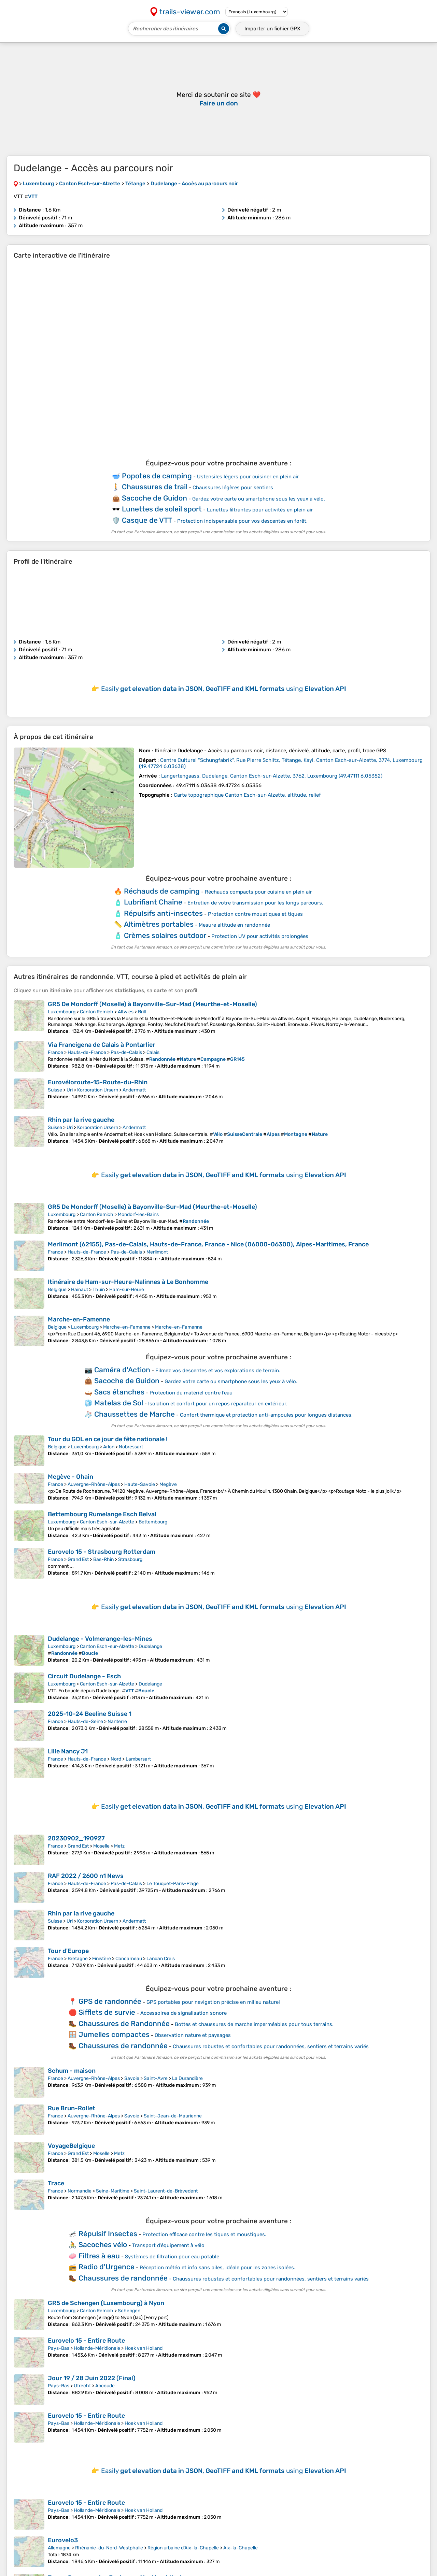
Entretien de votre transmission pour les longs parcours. (255, 903)
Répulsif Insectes (108, 2233)
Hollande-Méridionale (97, 2348)
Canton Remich (96, 1012)
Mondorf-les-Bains (138, 1214)
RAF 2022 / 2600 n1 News (86, 1876)
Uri (70, 1090)
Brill (142, 1012)
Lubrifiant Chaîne (153, 902)
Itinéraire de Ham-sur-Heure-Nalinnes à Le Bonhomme (128, 1282)
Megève (168, 1484)
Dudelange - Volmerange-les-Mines (100, 1638)
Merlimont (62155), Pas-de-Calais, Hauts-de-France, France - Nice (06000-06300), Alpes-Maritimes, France (208, 1244)
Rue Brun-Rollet (71, 2108)
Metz (119, 1846)
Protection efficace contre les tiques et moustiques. (204, 2234)
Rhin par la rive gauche (81, 1120)
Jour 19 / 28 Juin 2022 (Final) (92, 2378)
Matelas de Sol (118, 1403)
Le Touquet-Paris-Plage (172, 1883)
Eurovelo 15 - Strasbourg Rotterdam (101, 1551)
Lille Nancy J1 (68, 1751)
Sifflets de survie (107, 2012)
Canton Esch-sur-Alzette (107, 1522)
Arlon (108, 1447)
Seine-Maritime (112, 2191)
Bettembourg (153, 1522)
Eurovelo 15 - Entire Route (86, 2340)
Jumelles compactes (114, 2034)
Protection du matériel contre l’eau (191, 1393)
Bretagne (78, 1959)
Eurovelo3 (63, 2540)
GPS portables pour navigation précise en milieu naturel (213, 2002)
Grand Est (78, 1559)
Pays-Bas (58, 2348)
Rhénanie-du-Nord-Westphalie (109, 2548)
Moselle (101, 1846)
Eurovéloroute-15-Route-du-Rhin (97, 1082)
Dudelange (150, 1646)
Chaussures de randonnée (123, 2045)
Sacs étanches (119, 1392)
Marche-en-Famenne (79, 1319)
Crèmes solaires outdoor (165, 935)
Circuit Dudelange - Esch (84, 1676)
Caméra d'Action (122, 1369)
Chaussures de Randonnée (124, 2023)
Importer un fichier (272, 29)
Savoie (131, 2078)
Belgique (57, 1289)
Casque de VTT (147, 520)
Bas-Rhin (103, 1559)
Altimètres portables (159, 924)
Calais (152, 1052)
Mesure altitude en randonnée (234, 925)
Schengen (129, 2311)
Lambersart (138, 1759)
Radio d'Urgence (107, 2266)
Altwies (125, 1012)
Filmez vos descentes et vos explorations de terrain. (217, 1370)
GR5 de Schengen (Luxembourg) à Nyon (106, 2303)
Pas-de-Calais (126, 1052)
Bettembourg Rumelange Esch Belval (102, 1514)
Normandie (79, 2191)
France (55, 1052)
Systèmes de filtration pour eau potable (172, 2257)
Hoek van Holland (144, 2348)
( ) (271, 776)
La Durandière (187, 2078)
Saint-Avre (156, 2078)
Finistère (101, 1959)
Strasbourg (130, 1559)
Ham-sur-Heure (126, 1289)
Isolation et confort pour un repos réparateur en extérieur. (217, 1404)
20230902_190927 (76, 1838)
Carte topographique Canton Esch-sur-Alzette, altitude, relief (247, 795)
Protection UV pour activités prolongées (259, 936)
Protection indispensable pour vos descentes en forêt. (242, 521)
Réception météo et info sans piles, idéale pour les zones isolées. (217, 2267)
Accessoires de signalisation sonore (183, 2013)
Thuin (99, 1289)
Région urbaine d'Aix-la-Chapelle (183, 2548)
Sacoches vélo (103, 2244)
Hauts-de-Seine (85, 1721)
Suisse (55, 1090)
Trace (56, 2183)
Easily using (223, 689)
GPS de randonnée (110, 2001)
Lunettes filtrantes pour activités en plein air (260, 510)
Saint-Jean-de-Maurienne (173, 2116)
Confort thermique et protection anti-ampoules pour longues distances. (266, 1415)
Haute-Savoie (139, 1484)
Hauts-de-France (87, 1052)
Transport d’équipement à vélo (168, 2245)
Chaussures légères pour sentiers (233, 487)
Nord (116, 1759)
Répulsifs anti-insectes (163, 913)
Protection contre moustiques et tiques (255, 914)
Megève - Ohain (70, 1476)
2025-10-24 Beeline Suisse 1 (89, 1714)
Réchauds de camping (162, 891)
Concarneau (128, 1959)
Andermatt (134, 1090)
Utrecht (82, 2386)
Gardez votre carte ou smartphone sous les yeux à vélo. (258, 499)
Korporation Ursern (97, 1090)
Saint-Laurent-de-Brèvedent (166, 2191)
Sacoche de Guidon (154, 498)
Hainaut (79, 1289)
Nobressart (131, 1447)
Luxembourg (61, 1012)
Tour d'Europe (68, 1951)
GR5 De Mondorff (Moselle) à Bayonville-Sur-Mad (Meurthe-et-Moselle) (152, 1004)
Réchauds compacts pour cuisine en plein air (258, 892)
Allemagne (59, 2548)
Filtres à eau (99, 2256)
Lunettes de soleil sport (162, 509)
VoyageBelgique (71, 2146)
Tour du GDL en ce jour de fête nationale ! (108, 1439)
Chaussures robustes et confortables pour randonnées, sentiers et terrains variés (271, 2046)
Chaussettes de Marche (134, 1414)
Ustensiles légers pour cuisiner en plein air (248, 477)
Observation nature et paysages (193, 2035)
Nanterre (117, 1721)
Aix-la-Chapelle (240, 2548)
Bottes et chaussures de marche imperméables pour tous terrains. (254, 2024)
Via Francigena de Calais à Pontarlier (101, 1044)
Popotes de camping (157, 476)
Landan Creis (160, 1959)
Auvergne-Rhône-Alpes (94, 1484)
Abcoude (105, 2386)
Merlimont (157, 1252)
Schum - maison (72, 2070)
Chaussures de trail (154, 486)
